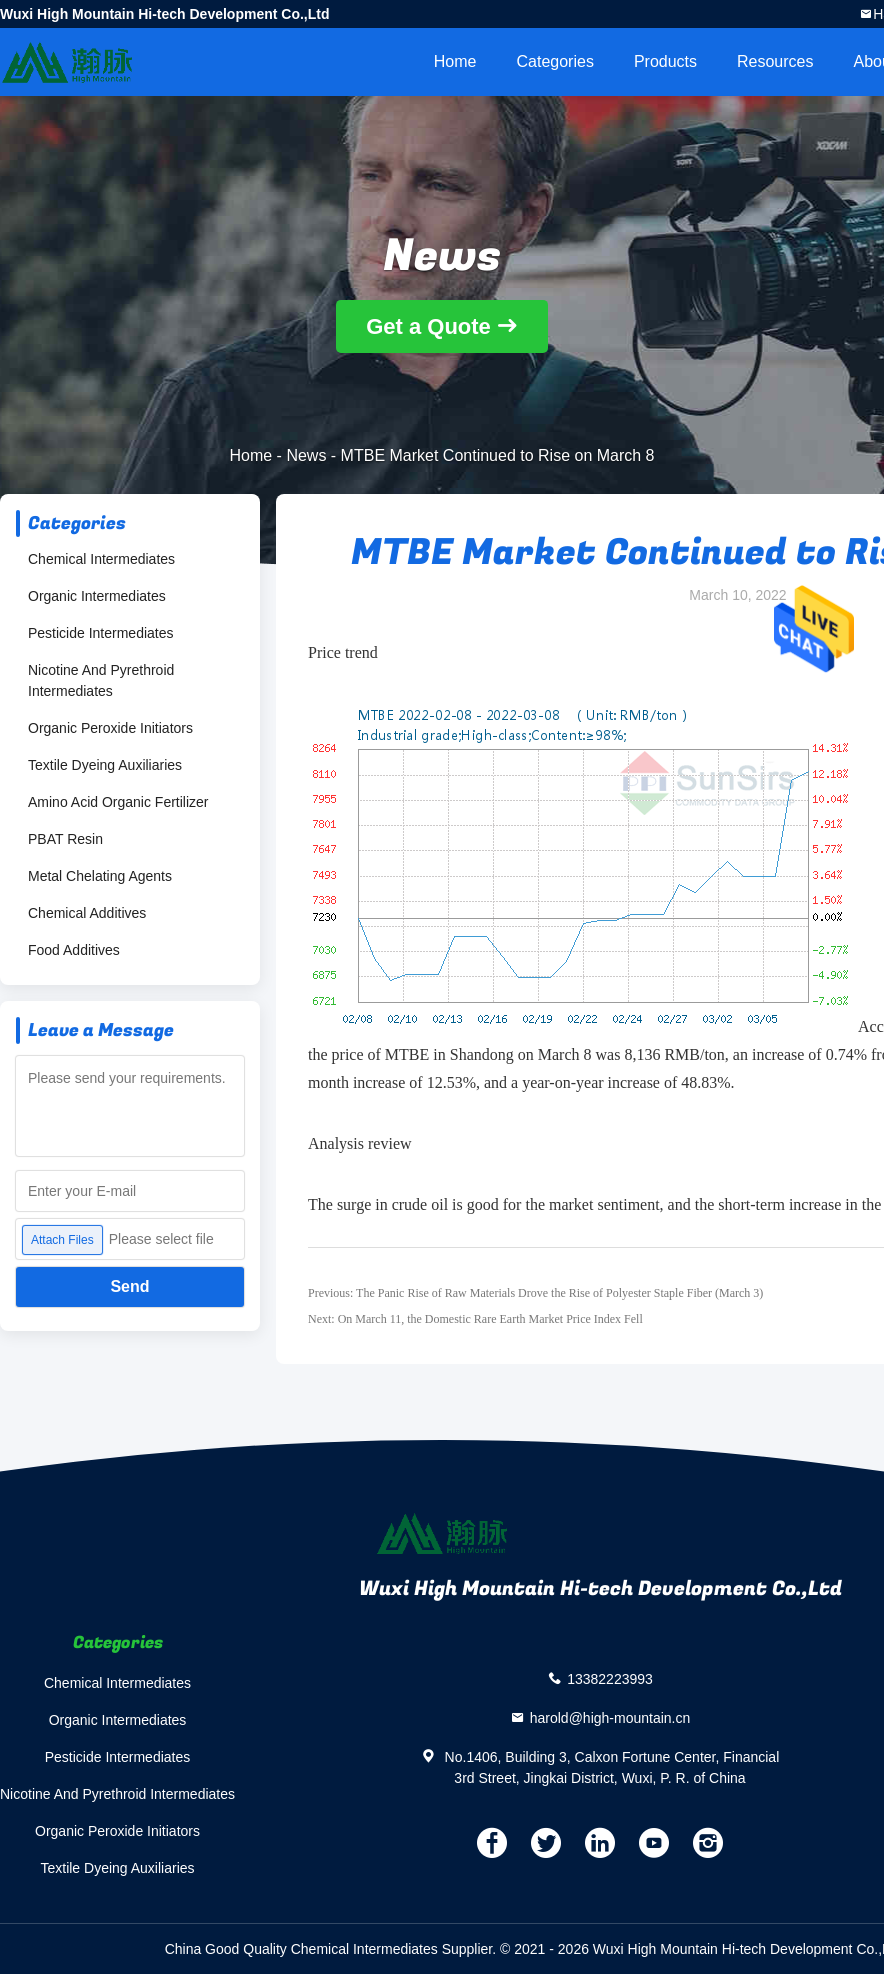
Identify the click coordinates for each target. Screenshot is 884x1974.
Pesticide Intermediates (101, 633)
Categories (555, 61)
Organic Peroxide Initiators (110, 728)
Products (665, 61)
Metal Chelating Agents (100, 876)
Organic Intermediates (97, 596)
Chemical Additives (87, 913)
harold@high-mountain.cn (610, 1717)
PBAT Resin (65, 839)
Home (455, 61)
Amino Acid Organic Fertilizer (118, 802)
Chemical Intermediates (101, 559)
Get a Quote (428, 326)
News (306, 455)
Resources (775, 61)
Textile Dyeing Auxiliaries (105, 765)
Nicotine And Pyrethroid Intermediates (101, 680)
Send (129, 1286)
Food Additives (74, 950)
